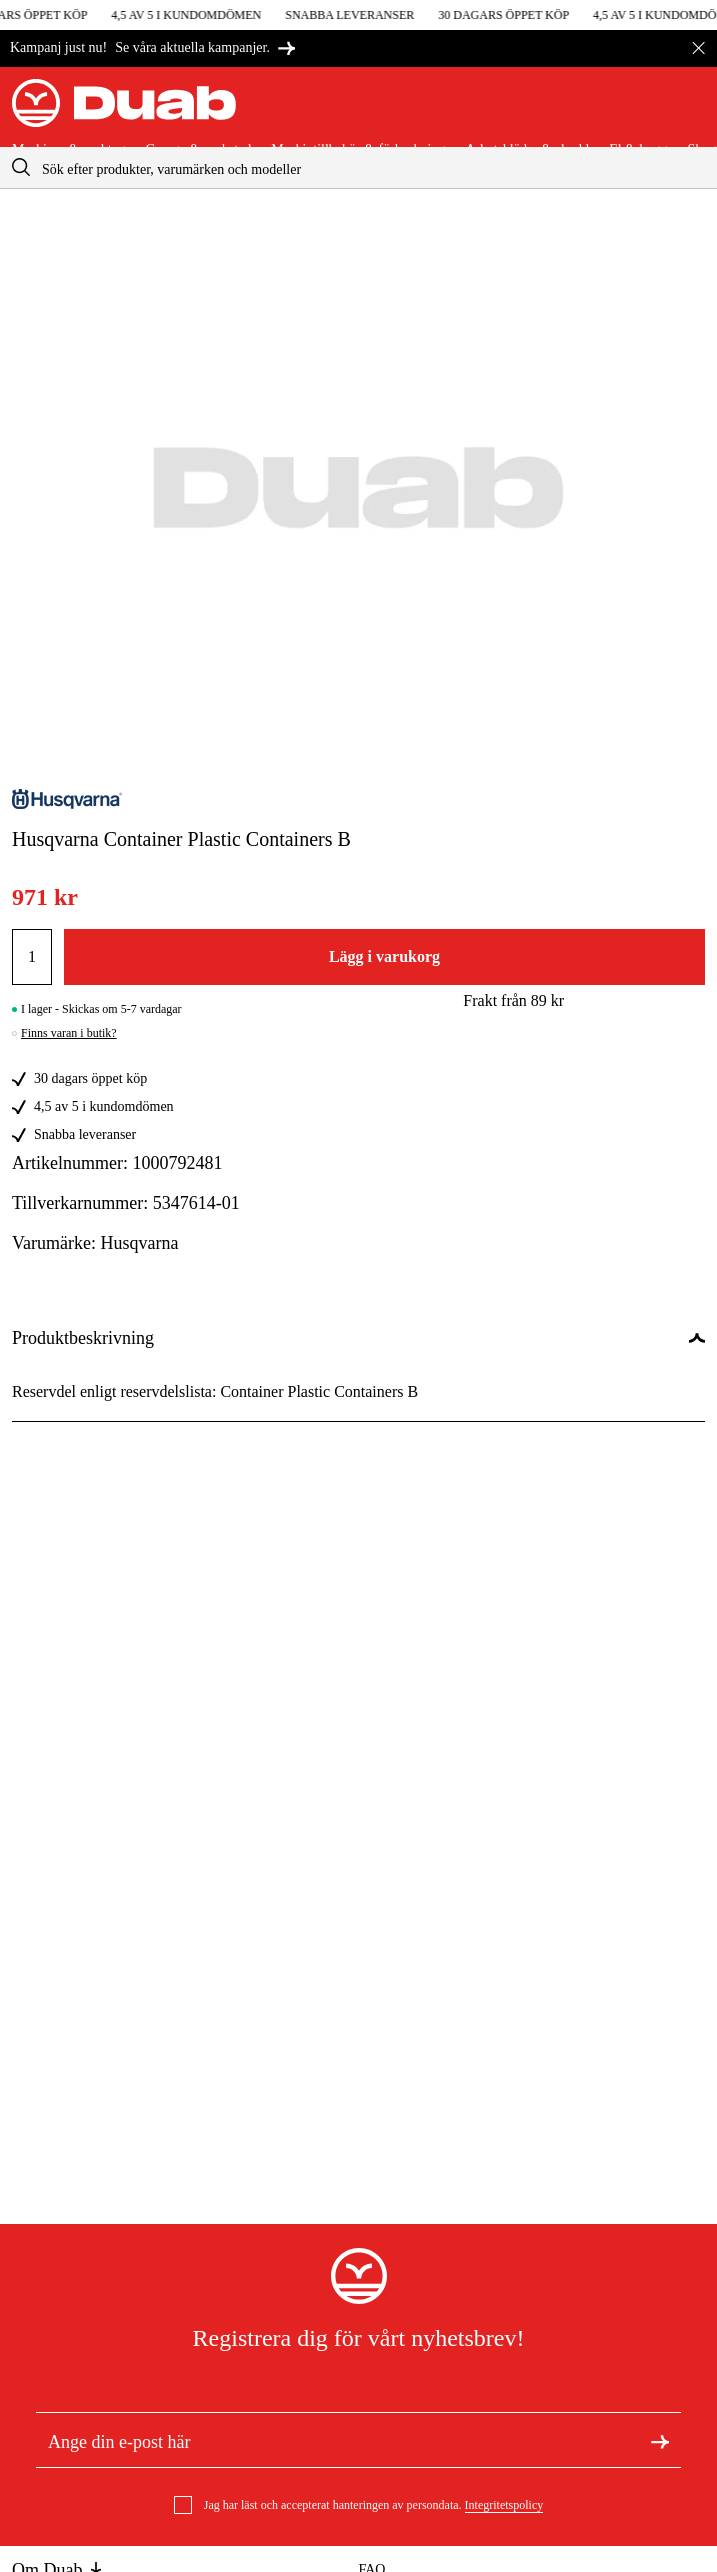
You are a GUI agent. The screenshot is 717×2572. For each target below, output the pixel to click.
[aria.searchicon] (21, 167)
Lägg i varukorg (384, 956)
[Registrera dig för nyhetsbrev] (660, 2440)
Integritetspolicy (504, 2505)
